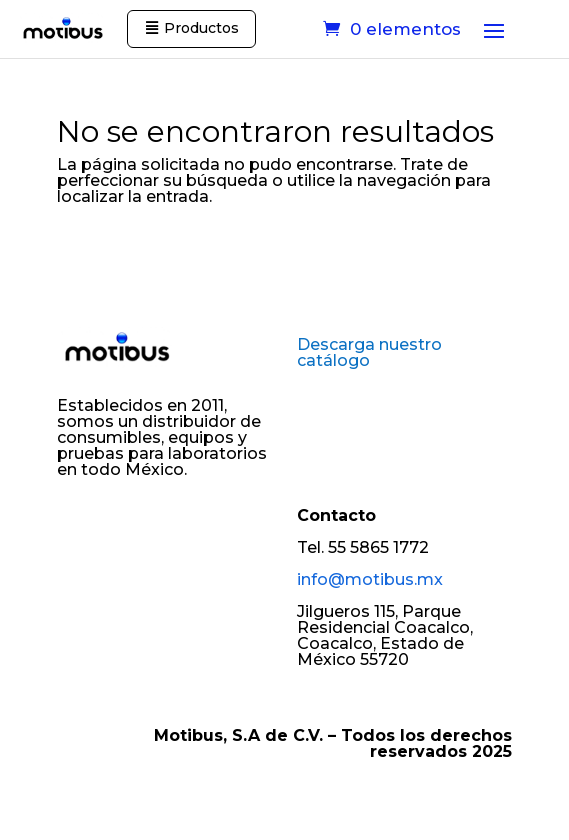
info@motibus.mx (370, 579)
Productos (201, 28)
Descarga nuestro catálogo (369, 352)
